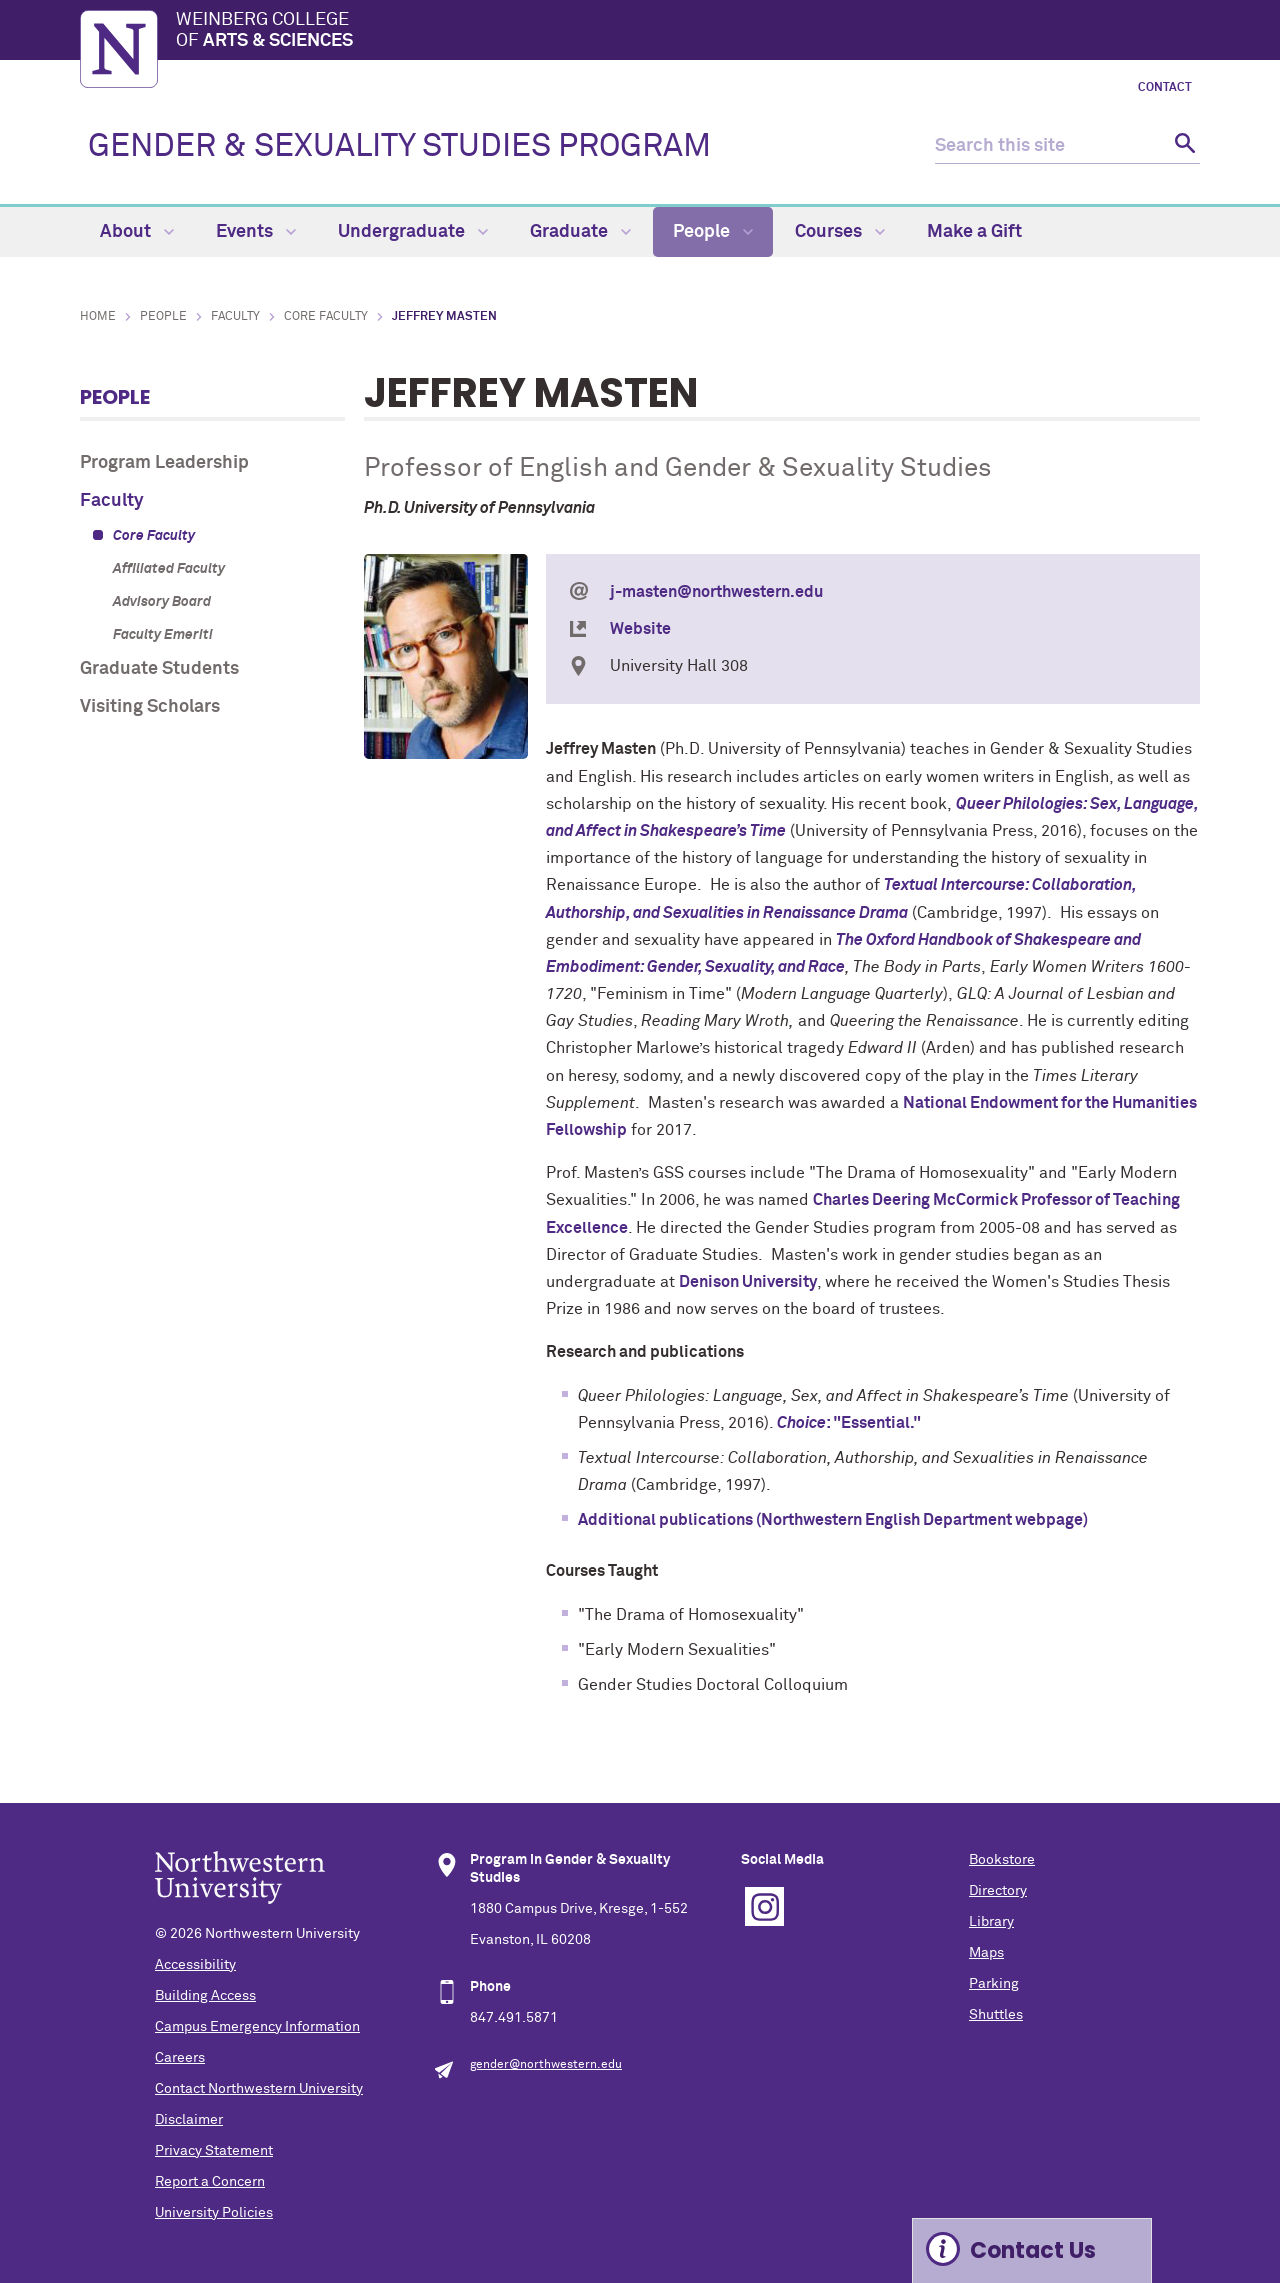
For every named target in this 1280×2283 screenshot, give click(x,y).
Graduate (580, 232)
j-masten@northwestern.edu (716, 592)
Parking (994, 1984)
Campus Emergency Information (257, 2027)
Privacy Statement (214, 2151)
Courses (840, 232)
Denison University (748, 1282)
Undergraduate (413, 232)
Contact (1165, 88)
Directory (998, 1891)
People (713, 232)
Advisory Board (162, 602)
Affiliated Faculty (169, 569)
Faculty (235, 317)
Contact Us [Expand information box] (1033, 2250)
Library (991, 1922)
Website (640, 629)
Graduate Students (159, 669)
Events (256, 232)
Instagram (764, 1906)
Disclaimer (189, 2120)
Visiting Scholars (150, 707)
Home (98, 317)
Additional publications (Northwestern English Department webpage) (833, 1520)
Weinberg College (688, 32)
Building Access (205, 1996)
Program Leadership (164, 463)
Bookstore (1002, 1860)
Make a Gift (974, 232)
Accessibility (195, 1965)
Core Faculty (326, 317)
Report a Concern (210, 2182)
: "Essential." (849, 1423)
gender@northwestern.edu (546, 2065)
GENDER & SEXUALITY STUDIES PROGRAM (399, 147)
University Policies (214, 2213)
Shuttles (996, 2015)
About (137, 232)
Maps (986, 1953)
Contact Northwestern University (259, 2089)
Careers (180, 2058)
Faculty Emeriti (163, 635)
